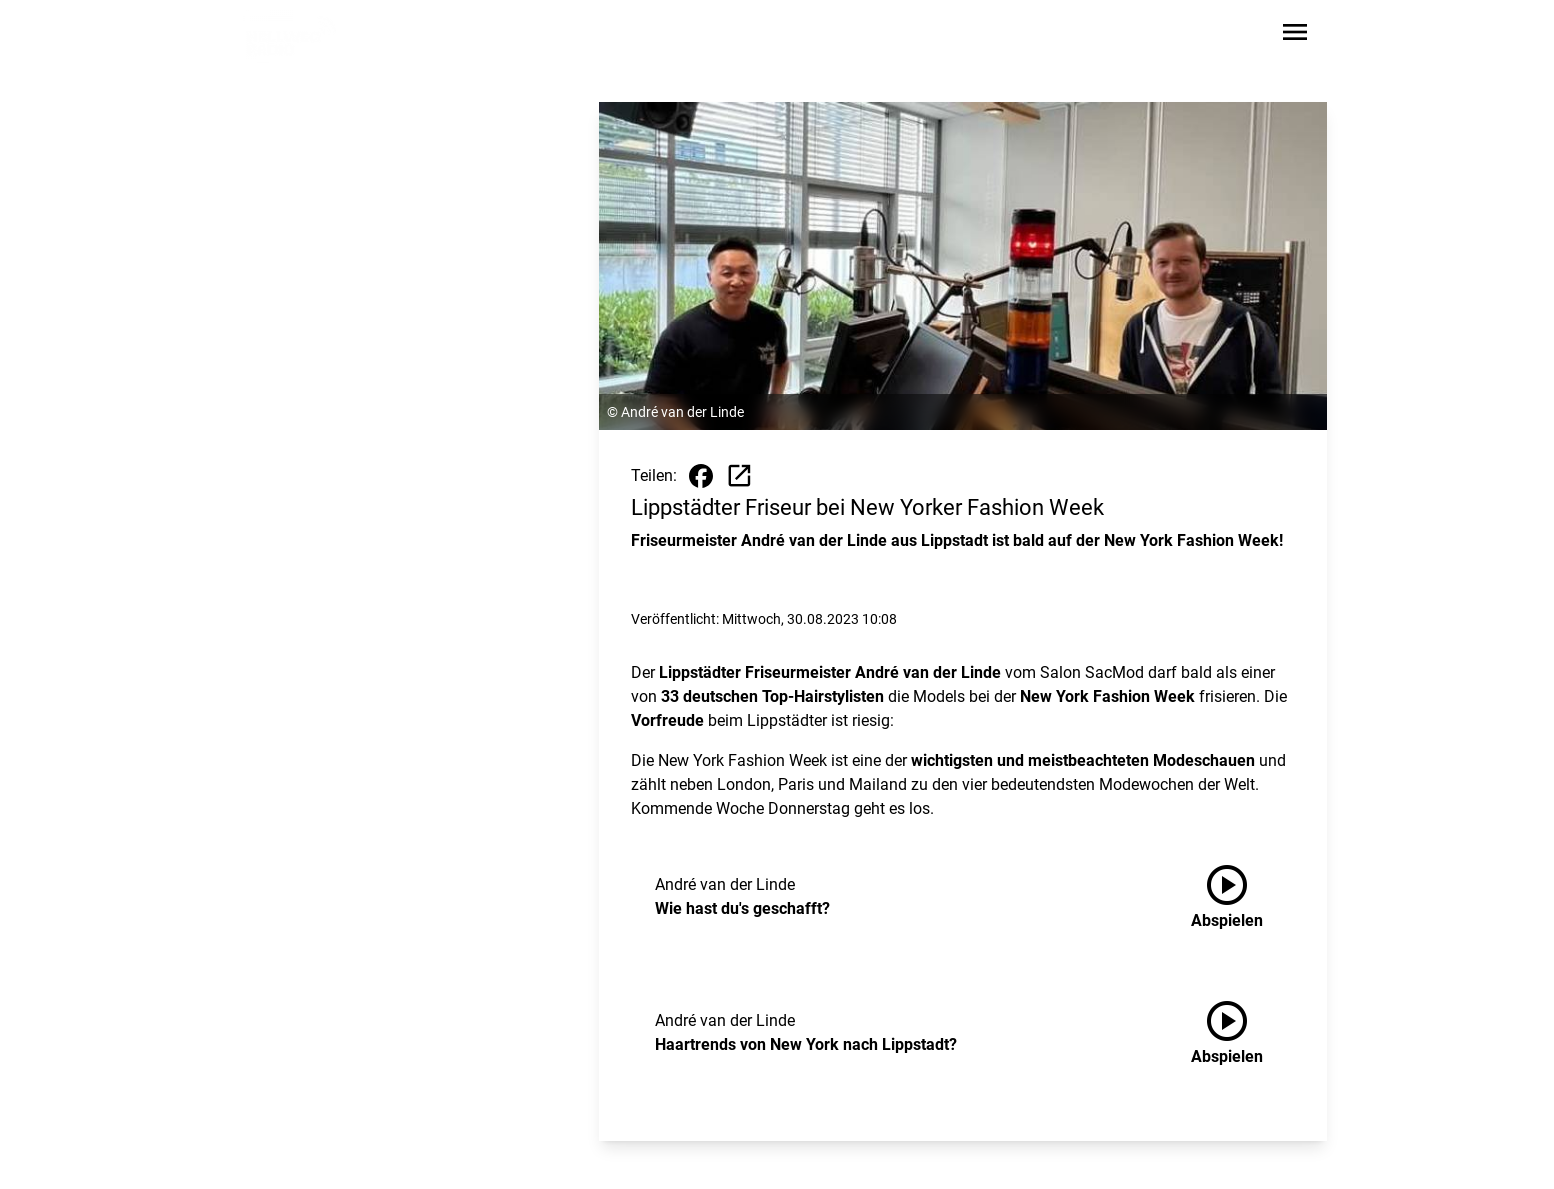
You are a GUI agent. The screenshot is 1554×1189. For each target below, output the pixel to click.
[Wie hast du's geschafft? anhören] (1243, 897)
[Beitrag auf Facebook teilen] (701, 476)
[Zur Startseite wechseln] (291, 36)
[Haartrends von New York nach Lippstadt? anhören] (1243, 1033)
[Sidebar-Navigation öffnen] (1295, 35)
